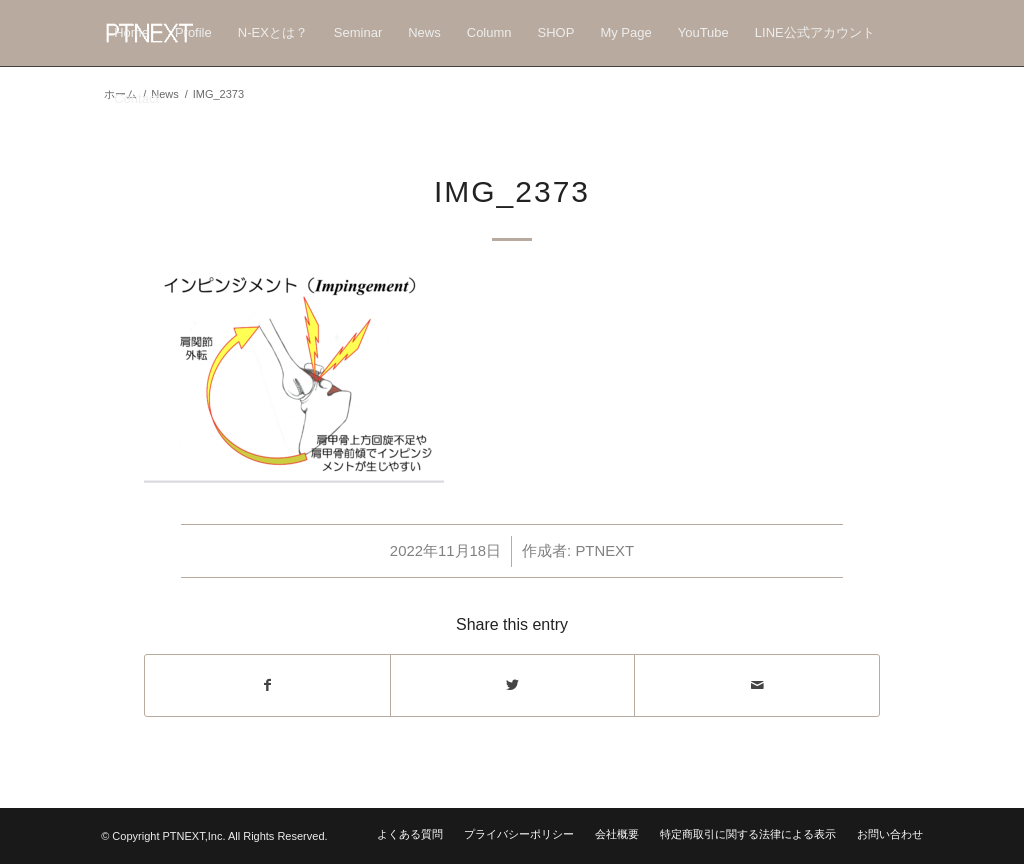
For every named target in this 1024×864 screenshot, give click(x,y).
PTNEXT (604, 551)
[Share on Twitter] (513, 685)
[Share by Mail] (757, 685)
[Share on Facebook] (267, 685)
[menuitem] (131, 33)
